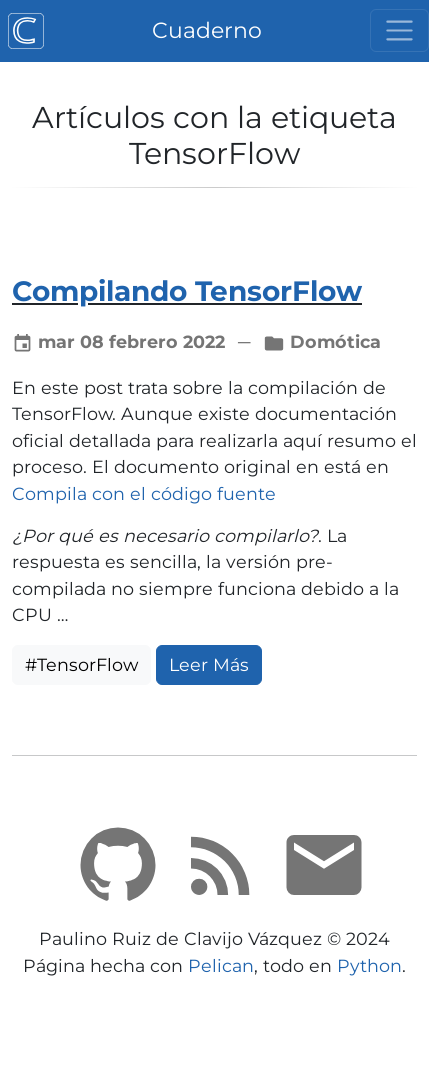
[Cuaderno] (26, 31)
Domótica (335, 341)
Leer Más (209, 664)
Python (369, 965)
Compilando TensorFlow (187, 291)
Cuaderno (207, 30)
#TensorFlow (81, 664)
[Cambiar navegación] (399, 30)
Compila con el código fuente (144, 493)
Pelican (221, 965)
